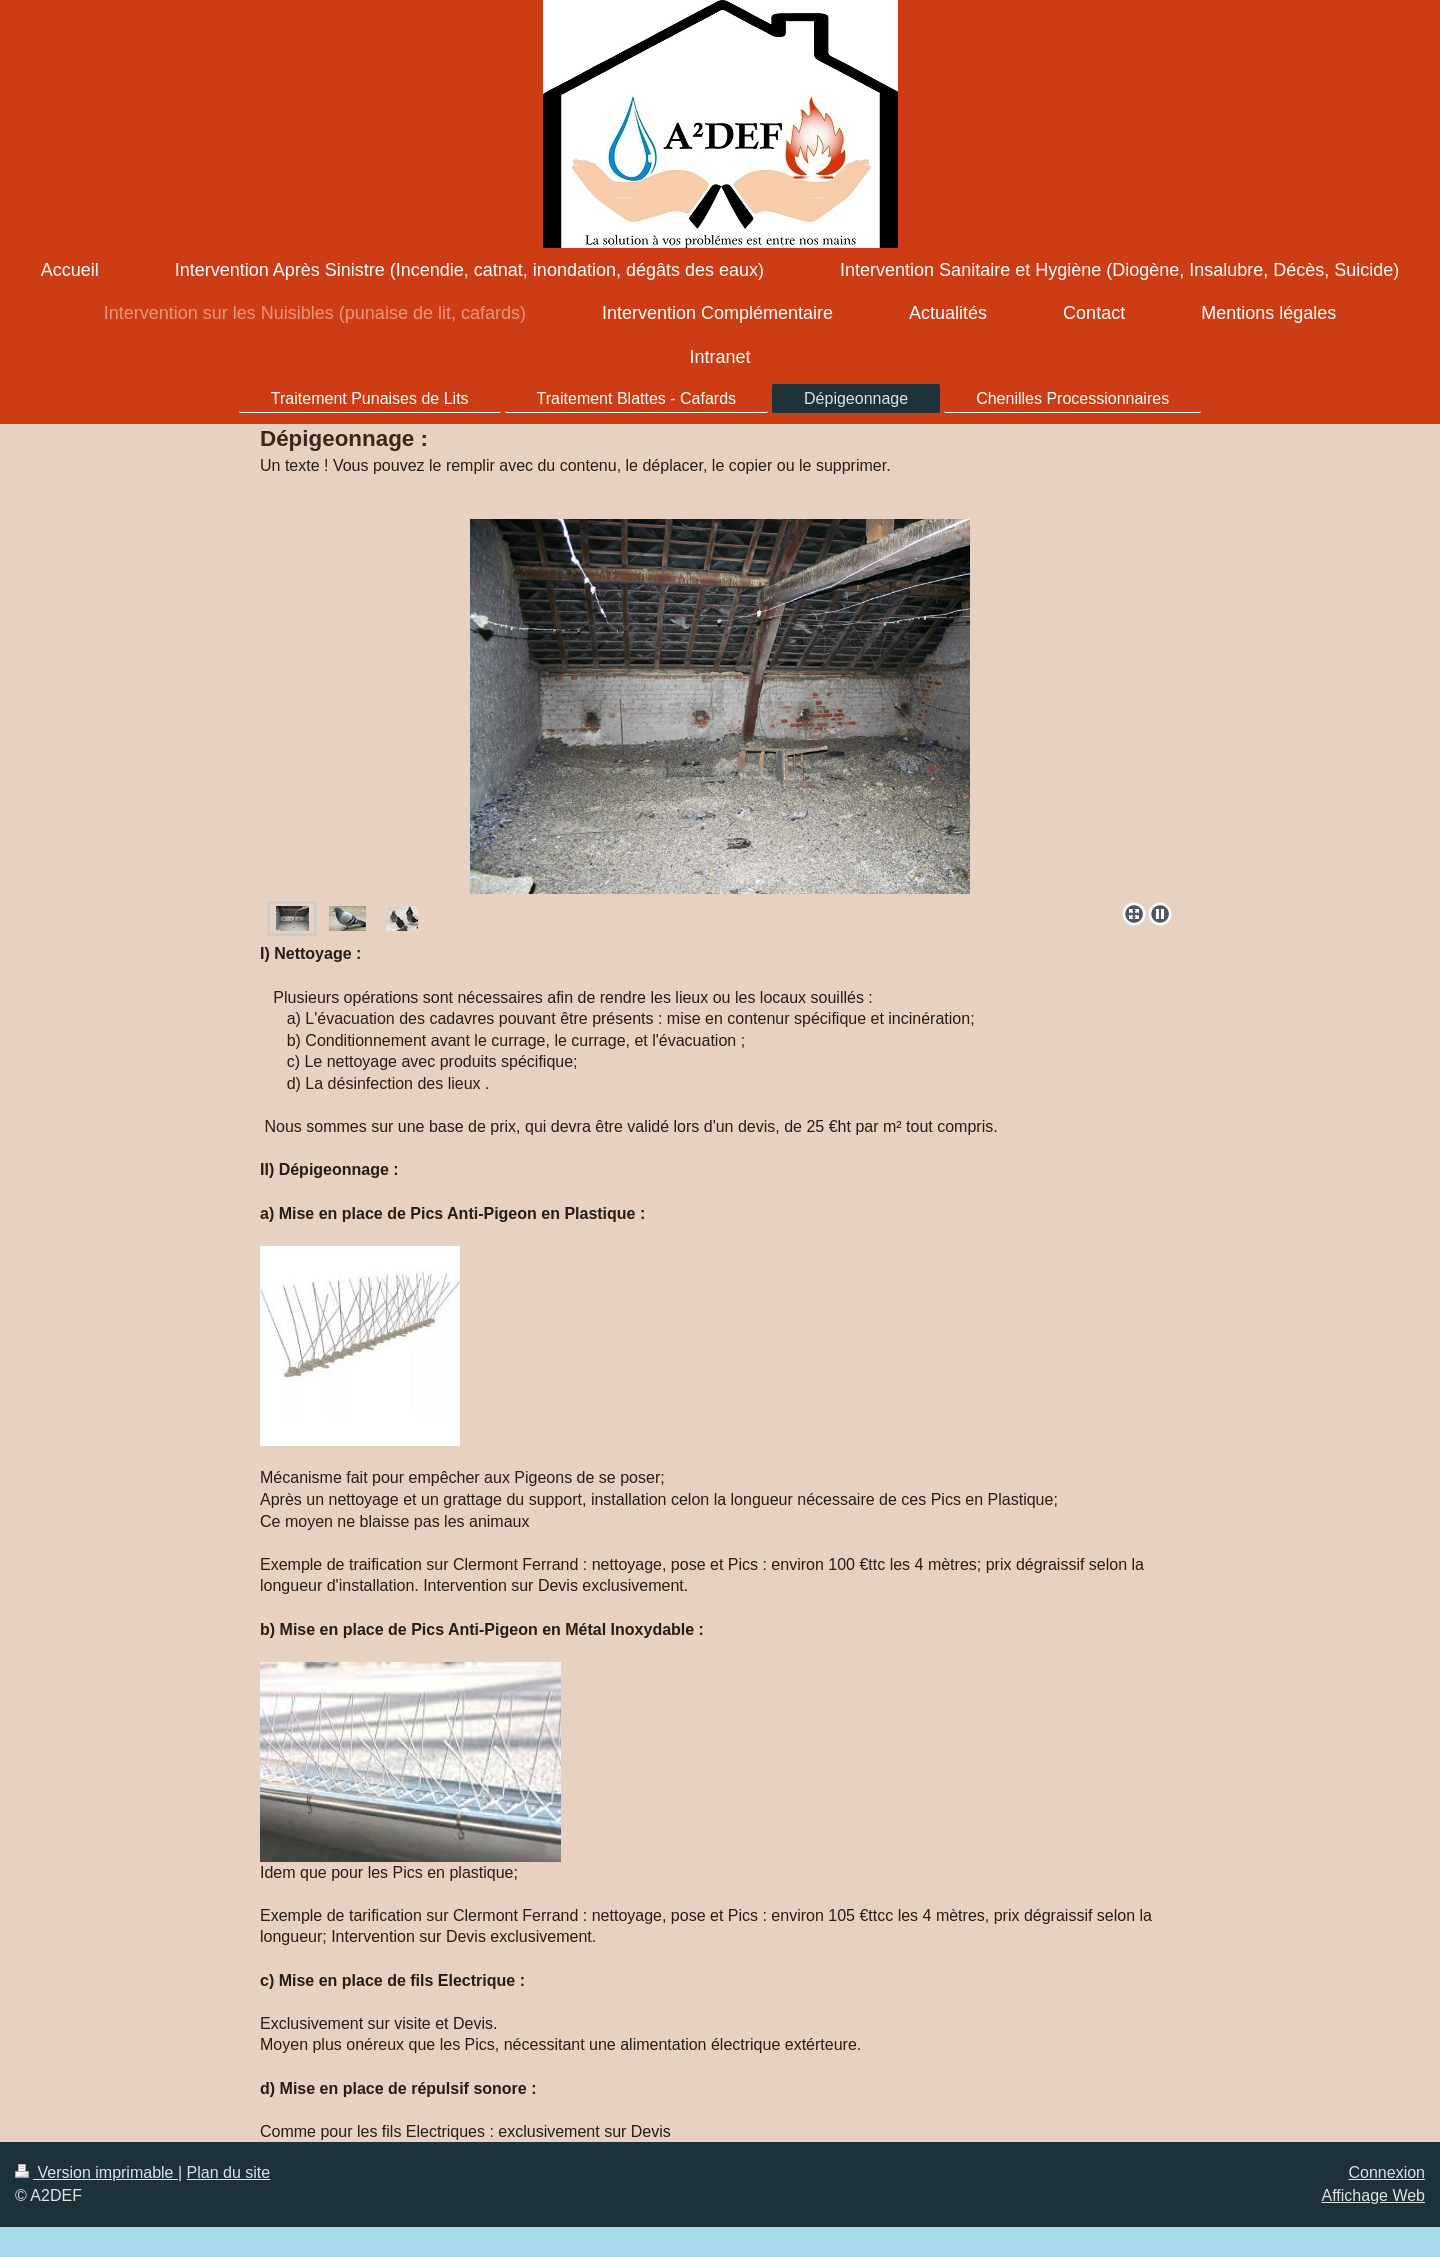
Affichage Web (1373, 2195)
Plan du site (229, 2172)
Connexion (1387, 2172)
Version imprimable (96, 2172)
